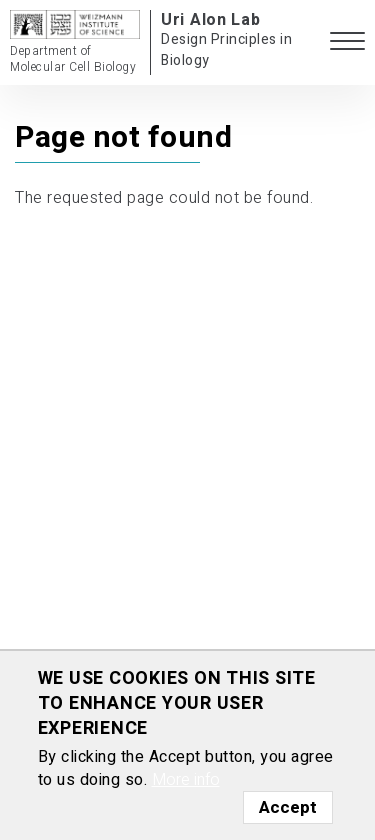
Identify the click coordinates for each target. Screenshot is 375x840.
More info (186, 780)
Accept (288, 807)
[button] (347, 42)
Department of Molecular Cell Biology (73, 59)
